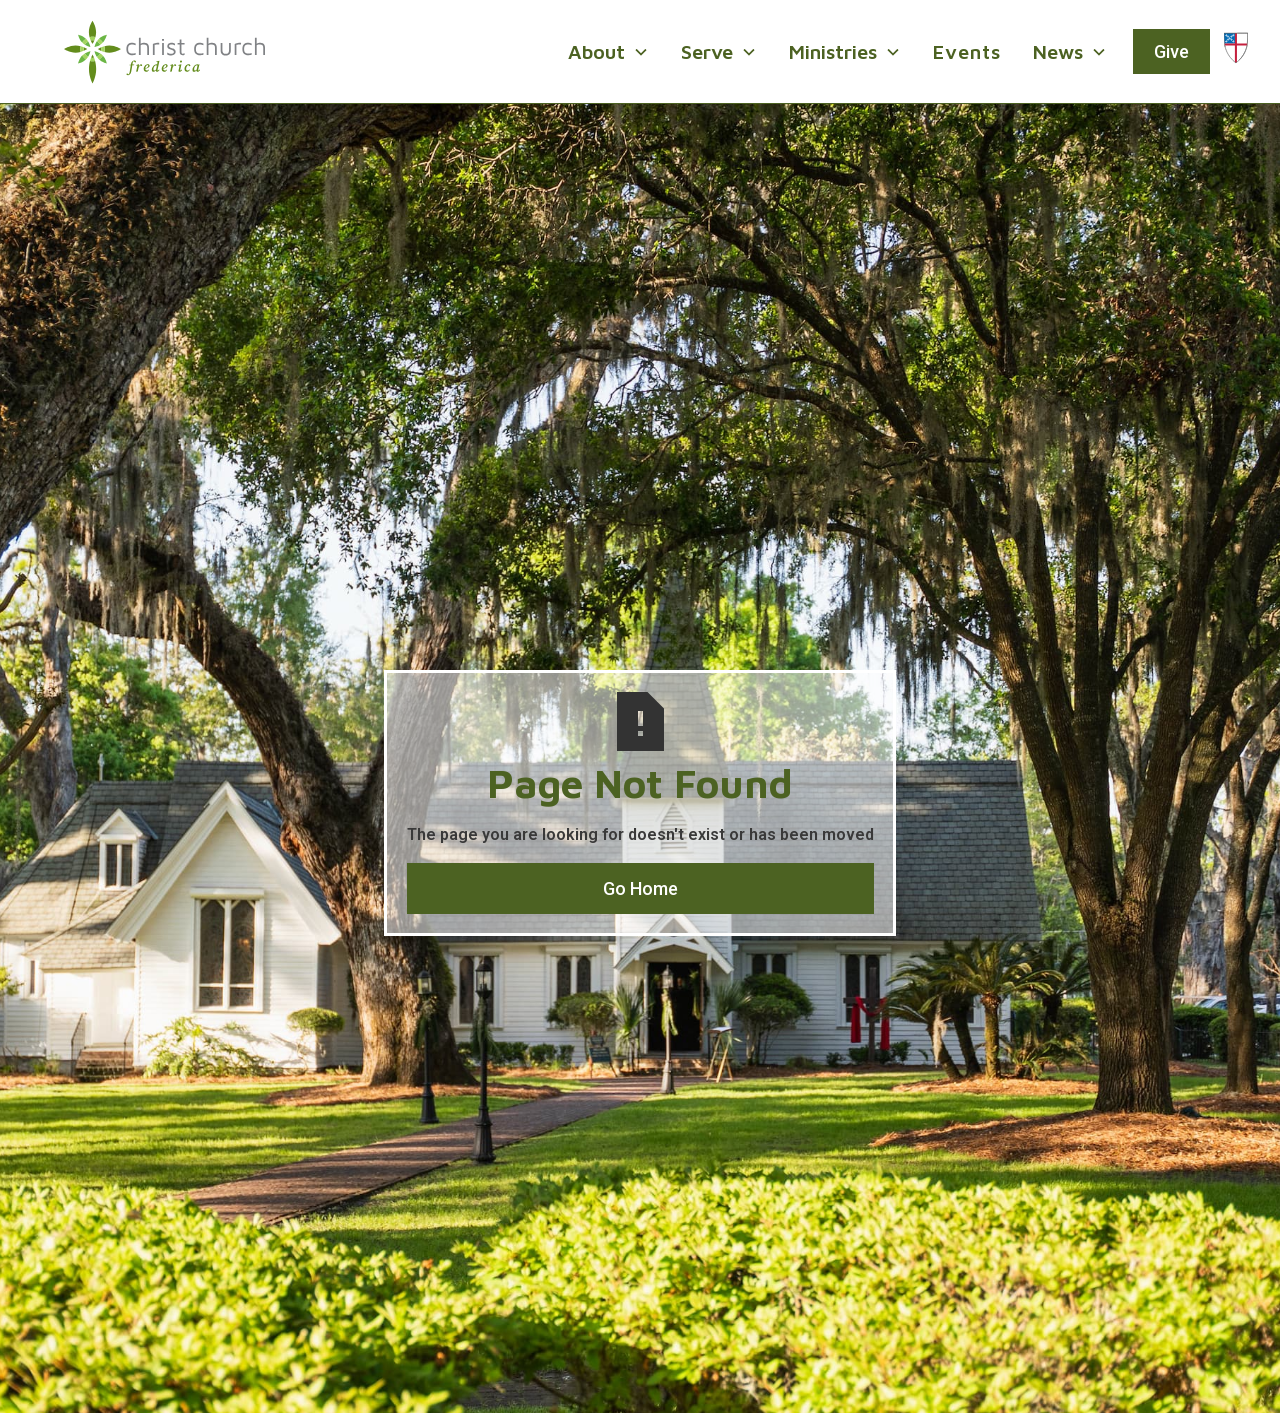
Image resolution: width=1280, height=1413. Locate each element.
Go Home (640, 888)
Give (1171, 51)
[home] (164, 52)
